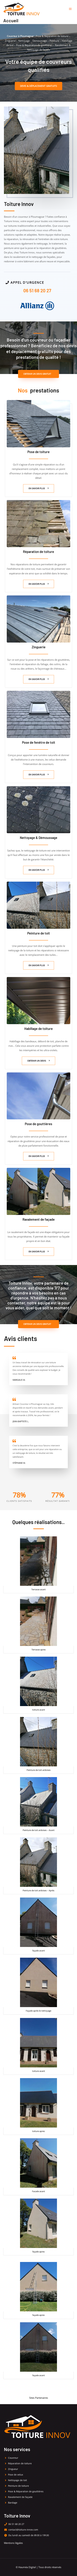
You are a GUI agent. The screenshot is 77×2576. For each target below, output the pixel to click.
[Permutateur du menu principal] (70, 8)
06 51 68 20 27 (37, 290)
